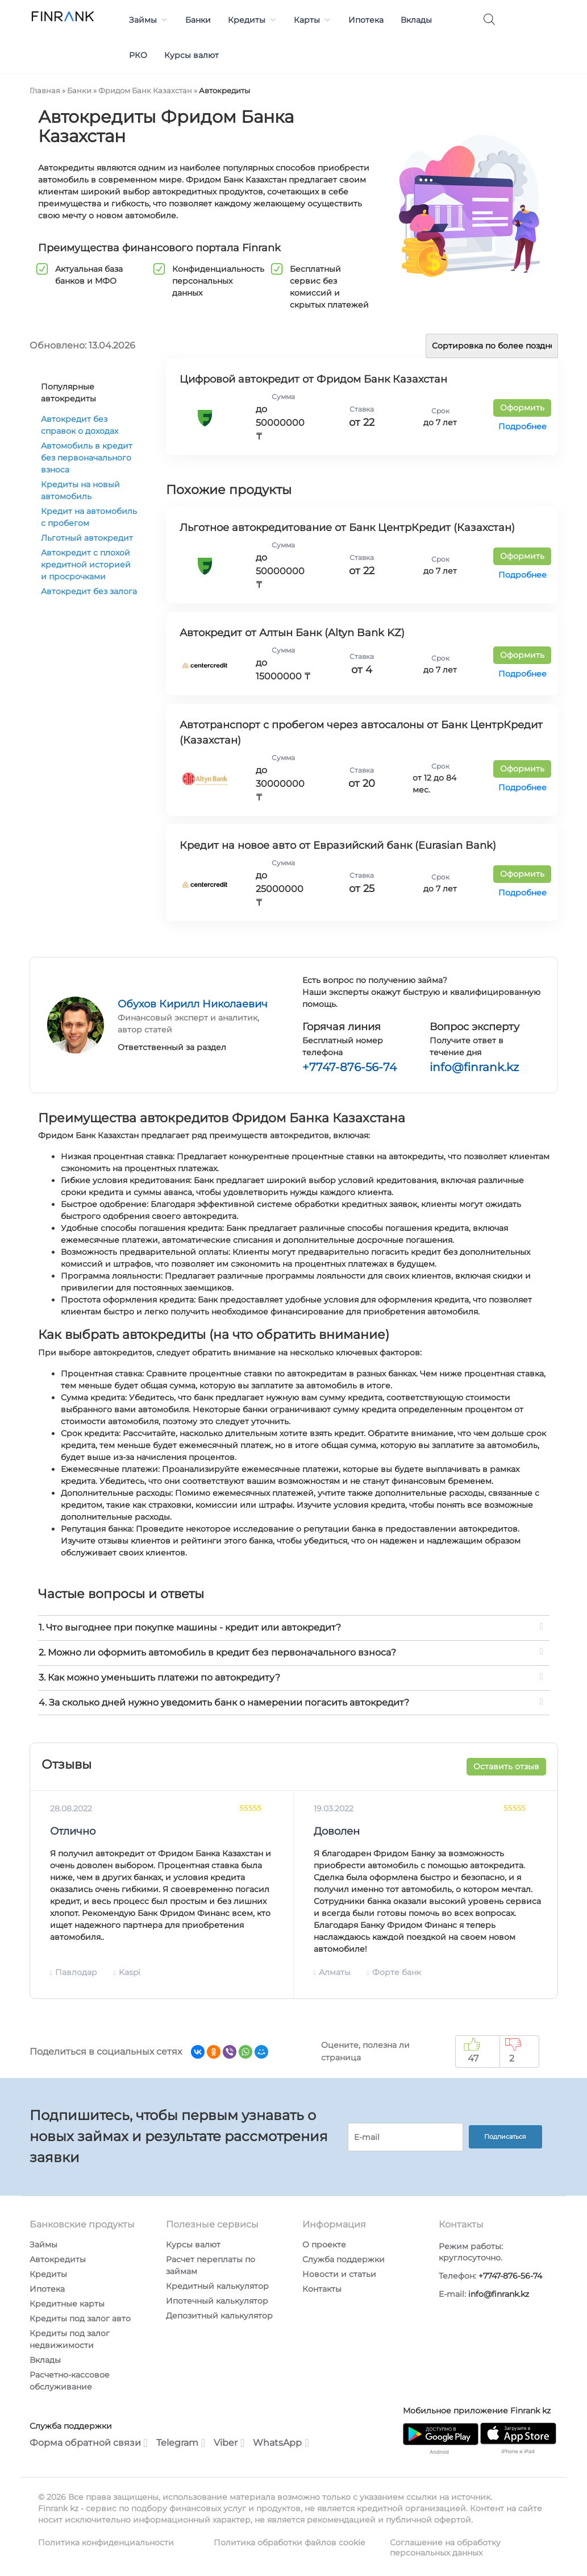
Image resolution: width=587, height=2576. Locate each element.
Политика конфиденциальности (106, 2542)
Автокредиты (58, 2259)
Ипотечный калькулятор (217, 2301)
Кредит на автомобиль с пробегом (89, 517)
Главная (45, 90)
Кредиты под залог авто (80, 2318)
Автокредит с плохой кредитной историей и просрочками (86, 564)
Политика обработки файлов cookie (289, 2542)
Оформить (522, 408)
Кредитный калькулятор (217, 2286)
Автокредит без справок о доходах (79, 425)
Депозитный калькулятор (219, 2315)
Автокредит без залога (89, 591)
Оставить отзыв (506, 1766)
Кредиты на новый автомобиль (80, 490)
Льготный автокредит (87, 538)
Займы (148, 20)
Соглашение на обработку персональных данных (445, 2547)
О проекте (324, 2244)
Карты (312, 20)
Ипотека (366, 20)
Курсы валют (191, 55)
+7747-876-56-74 (349, 1067)
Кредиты (252, 20)
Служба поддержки (343, 2259)
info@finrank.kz (474, 1067)
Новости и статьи (339, 2274)
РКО (138, 55)
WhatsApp (281, 2443)
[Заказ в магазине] (492, 346)
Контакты (322, 2289)
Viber (229, 2443)
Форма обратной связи (89, 2443)
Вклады (416, 20)
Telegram (180, 2443)
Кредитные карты (67, 2304)
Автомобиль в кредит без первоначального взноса (86, 458)
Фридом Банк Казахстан (145, 90)
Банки (198, 20)
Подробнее (522, 426)
